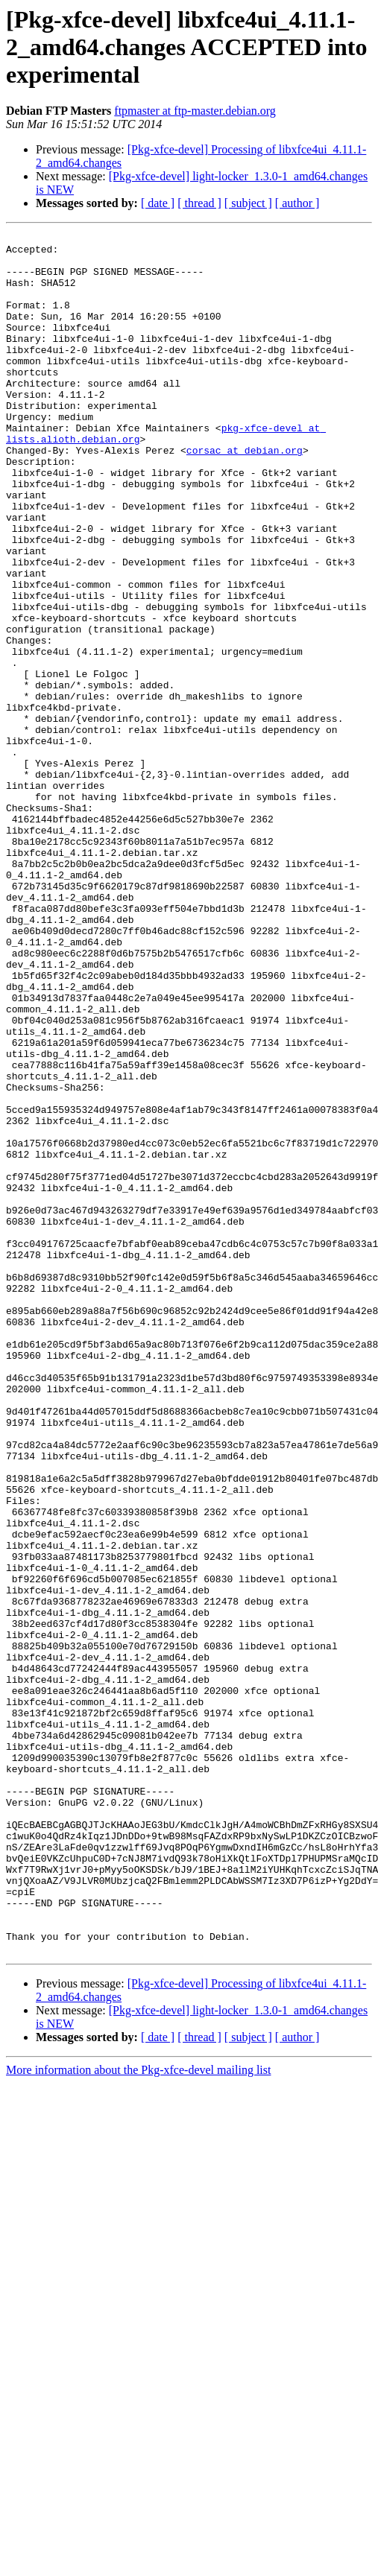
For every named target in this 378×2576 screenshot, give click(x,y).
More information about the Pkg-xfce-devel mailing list (138, 2414)
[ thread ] (199, 203)
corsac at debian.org (244, 494)
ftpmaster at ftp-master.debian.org (195, 110)
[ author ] (297, 203)
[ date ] (157, 203)
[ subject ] (248, 203)
